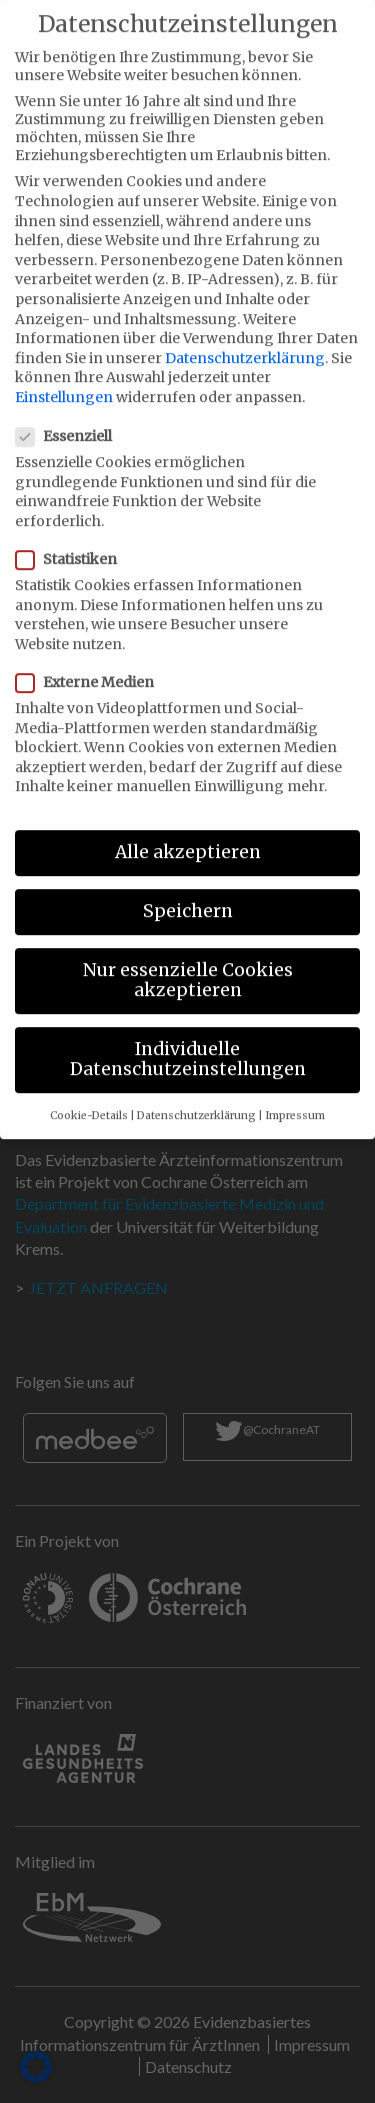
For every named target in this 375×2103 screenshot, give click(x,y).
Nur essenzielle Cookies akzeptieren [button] (188, 956)
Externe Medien (91, 657)
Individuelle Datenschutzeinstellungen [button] (188, 1034)
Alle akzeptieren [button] (188, 827)
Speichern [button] (188, 886)
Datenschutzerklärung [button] (196, 1090)
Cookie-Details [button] (89, 1090)
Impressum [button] (295, 1090)
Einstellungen (64, 372)
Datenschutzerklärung (245, 333)
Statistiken (72, 534)
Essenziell (70, 411)
